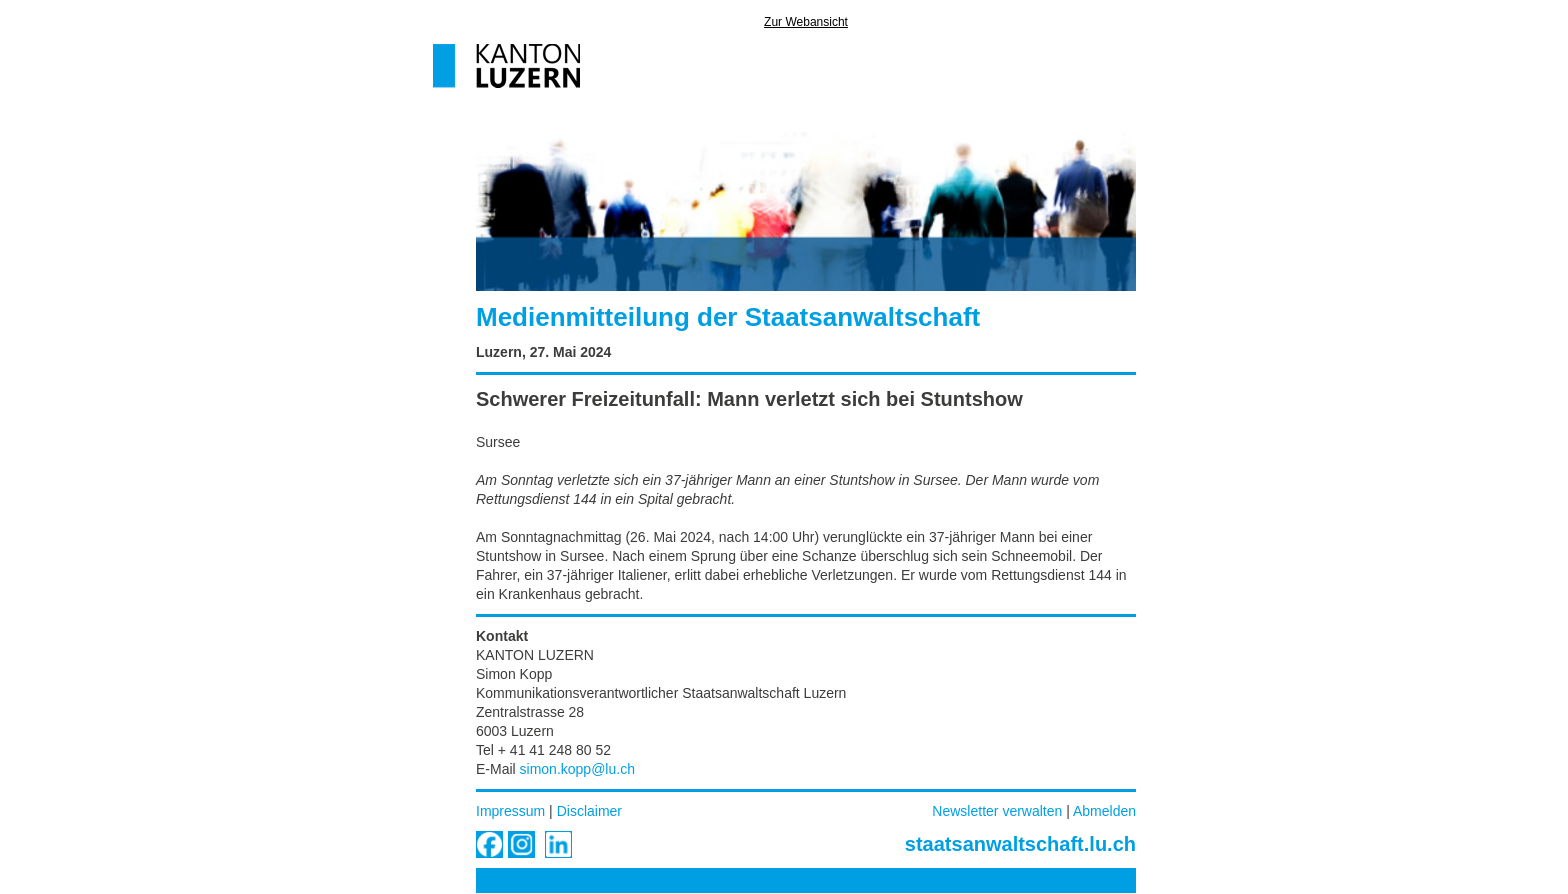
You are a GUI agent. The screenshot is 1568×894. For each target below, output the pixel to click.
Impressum (510, 811)
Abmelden (1104, 811)
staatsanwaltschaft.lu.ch (1020, 844)
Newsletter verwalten (997, 811)
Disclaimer (589, 811)
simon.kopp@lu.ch (577, 769)
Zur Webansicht (806, 22)
